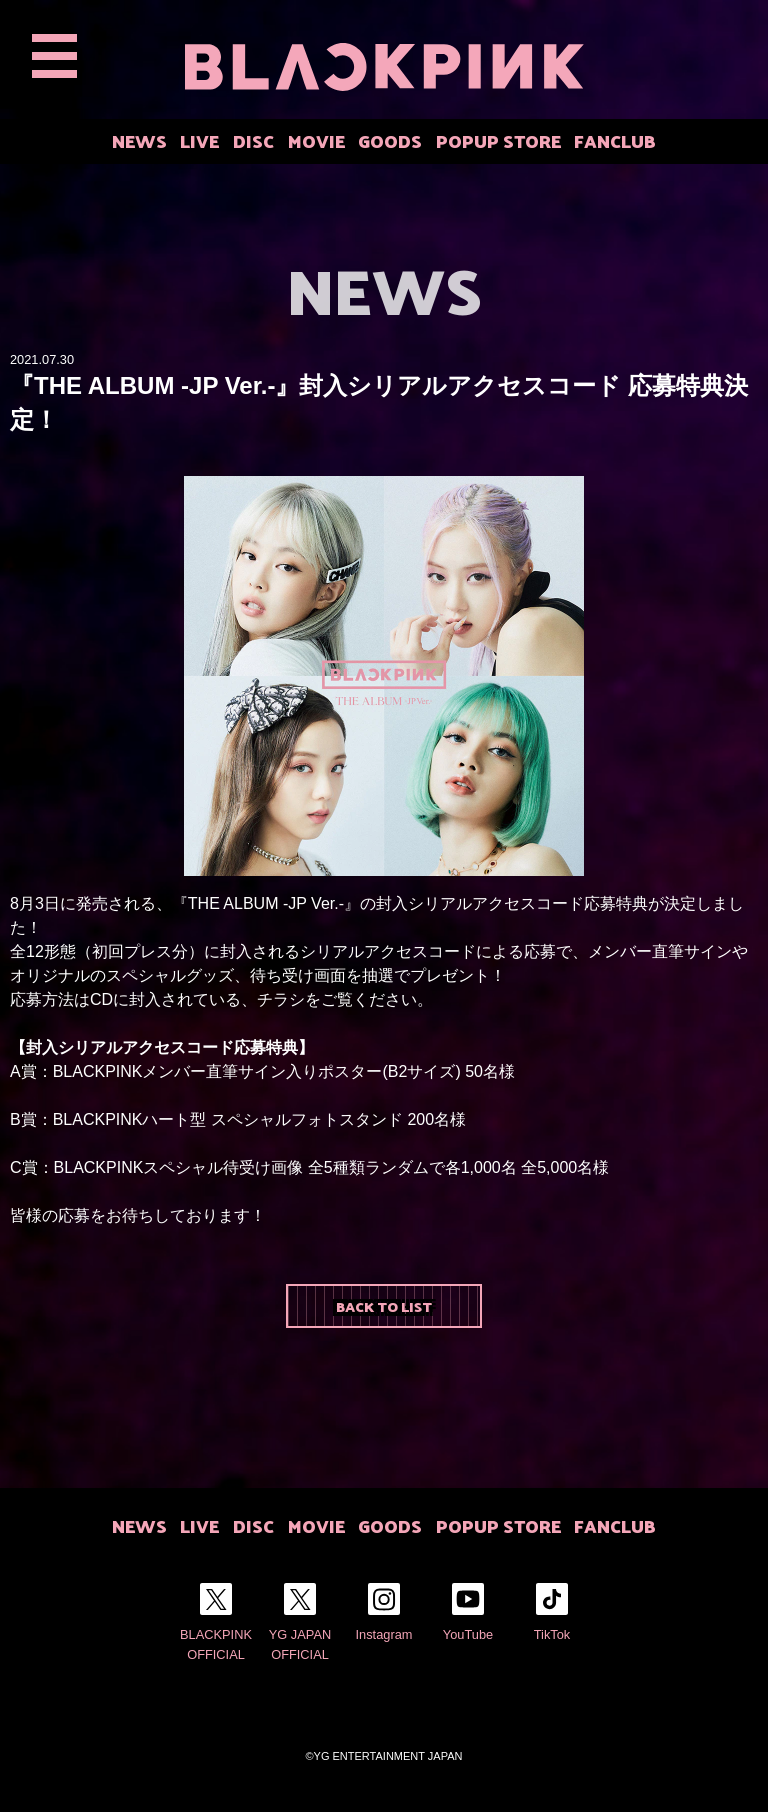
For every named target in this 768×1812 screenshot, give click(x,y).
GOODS (390, 140)
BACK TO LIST (384, 1306)
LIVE (199, 140)
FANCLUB (615, 140)
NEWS (139, 140)
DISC (253, 140)
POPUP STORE (498, 140)
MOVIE (316, 140)
